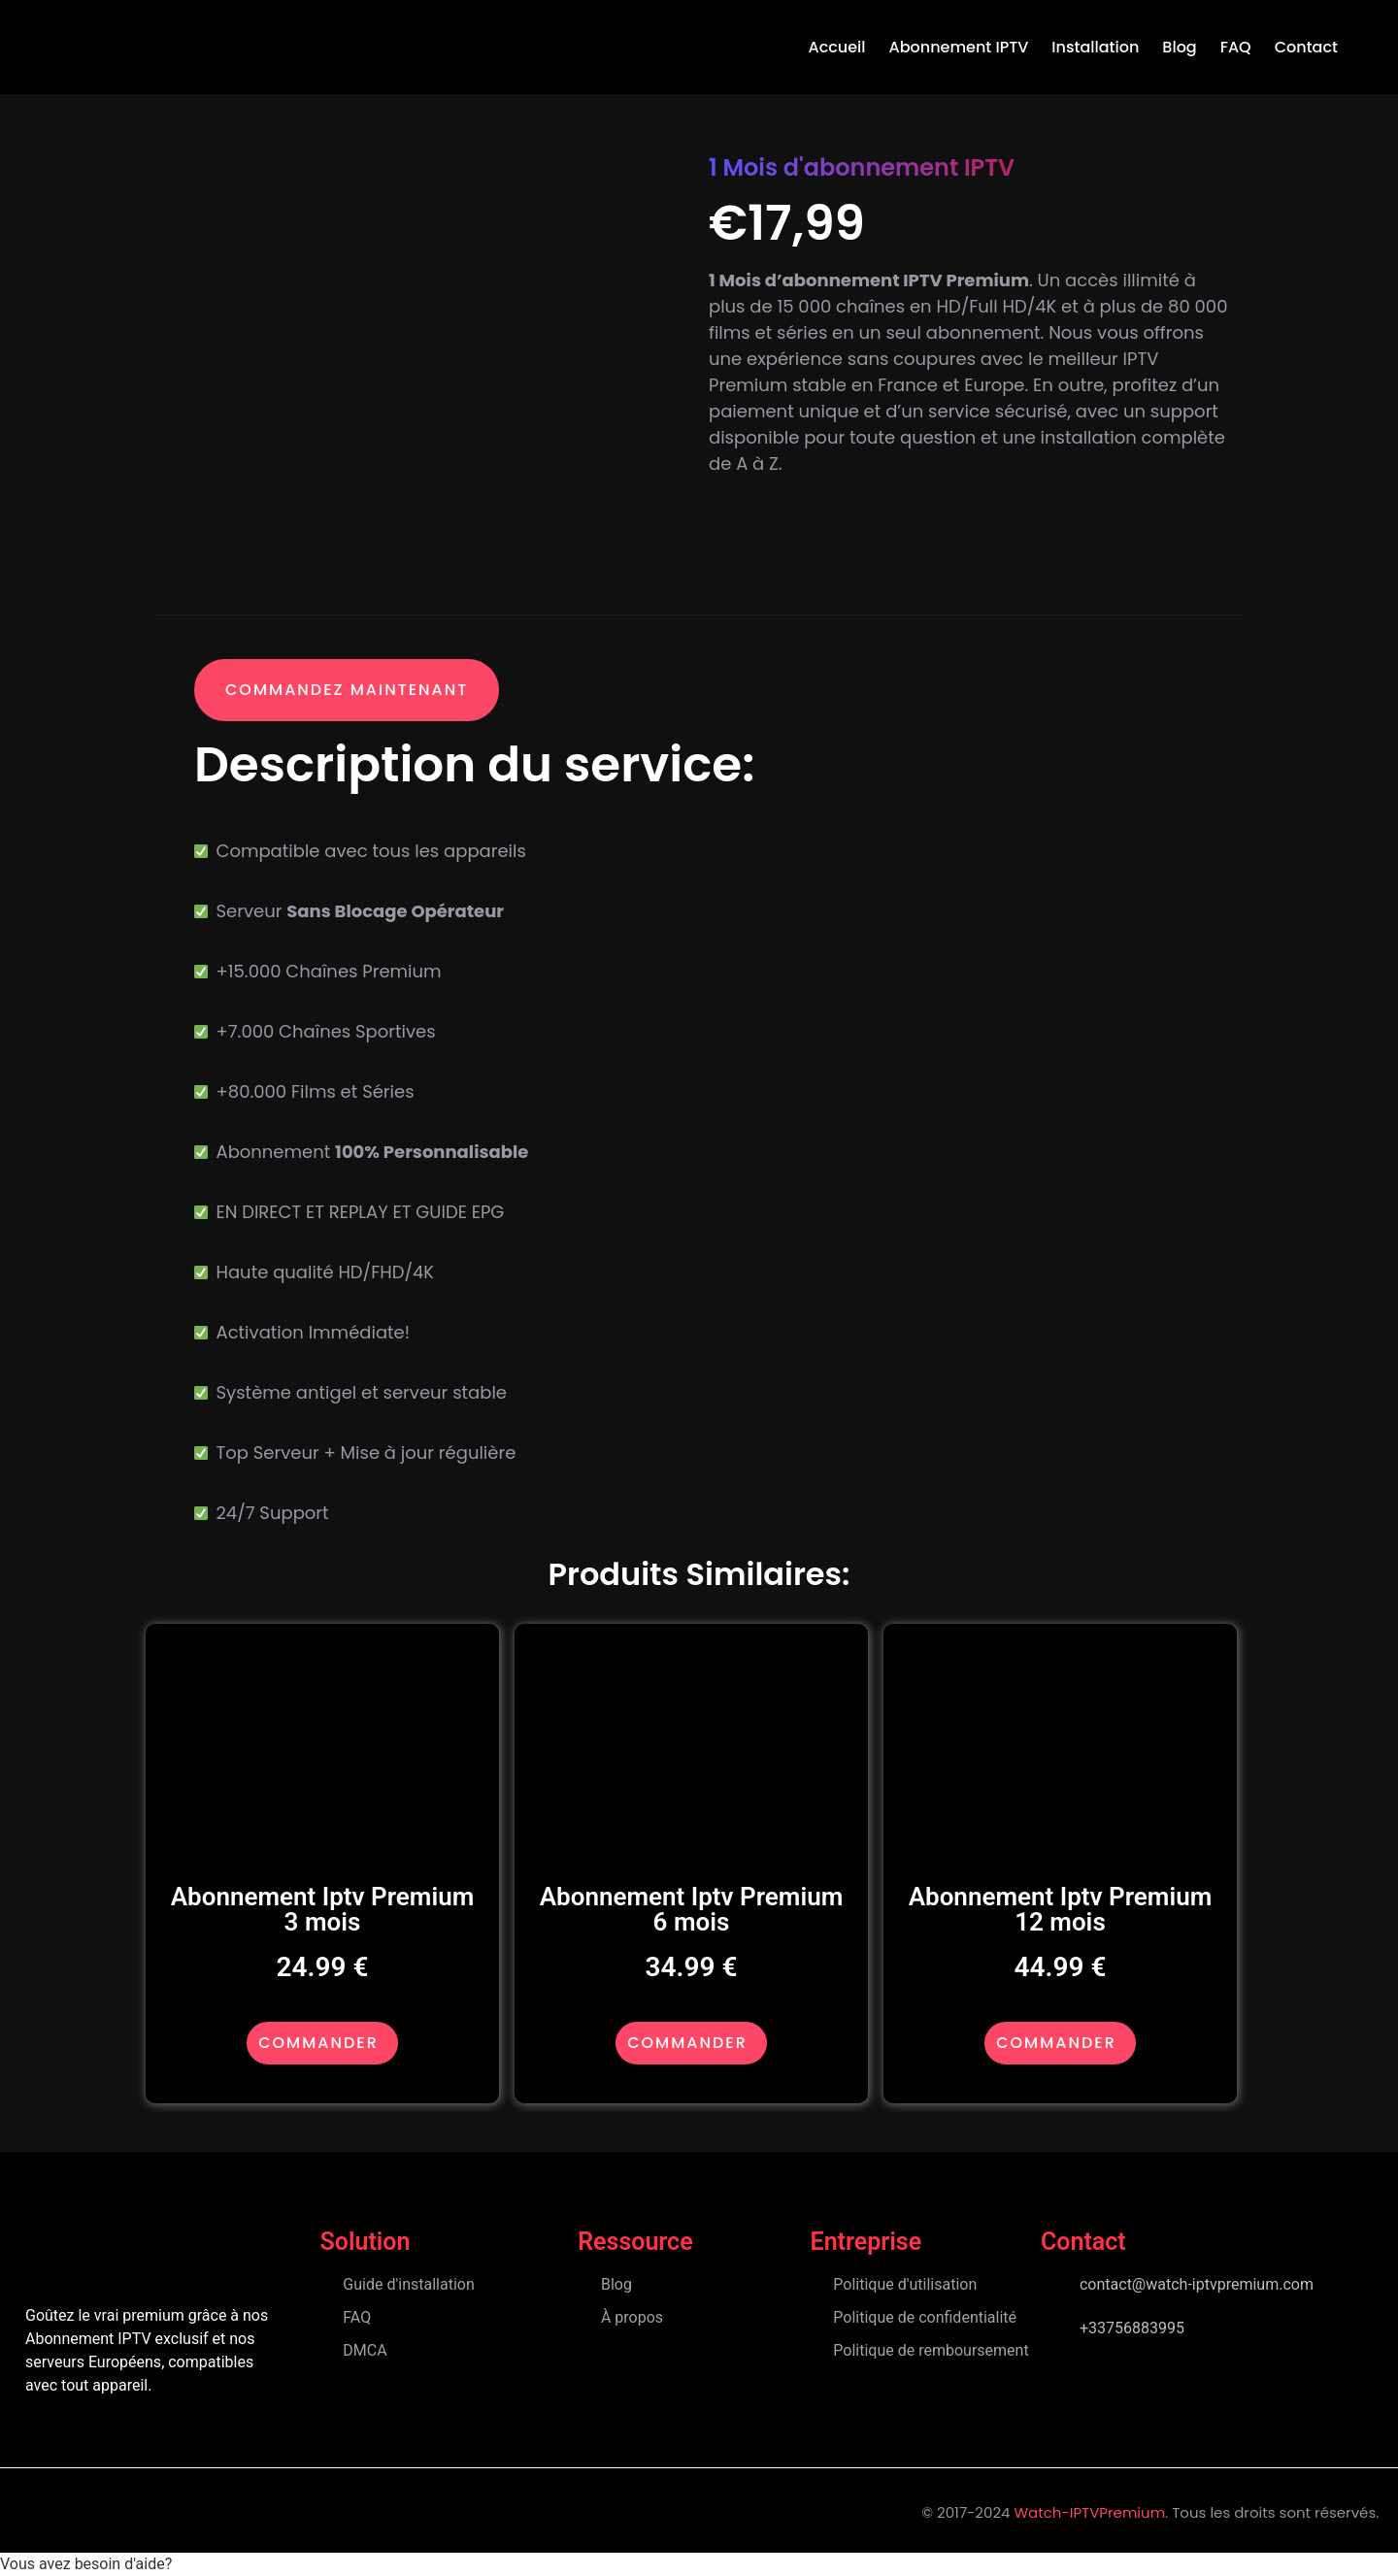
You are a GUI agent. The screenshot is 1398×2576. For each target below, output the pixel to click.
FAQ (1235, 47)
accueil (837, 47)
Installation (1095, 47)
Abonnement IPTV (959, 47)
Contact (1306, 47)
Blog (1179, 47)
